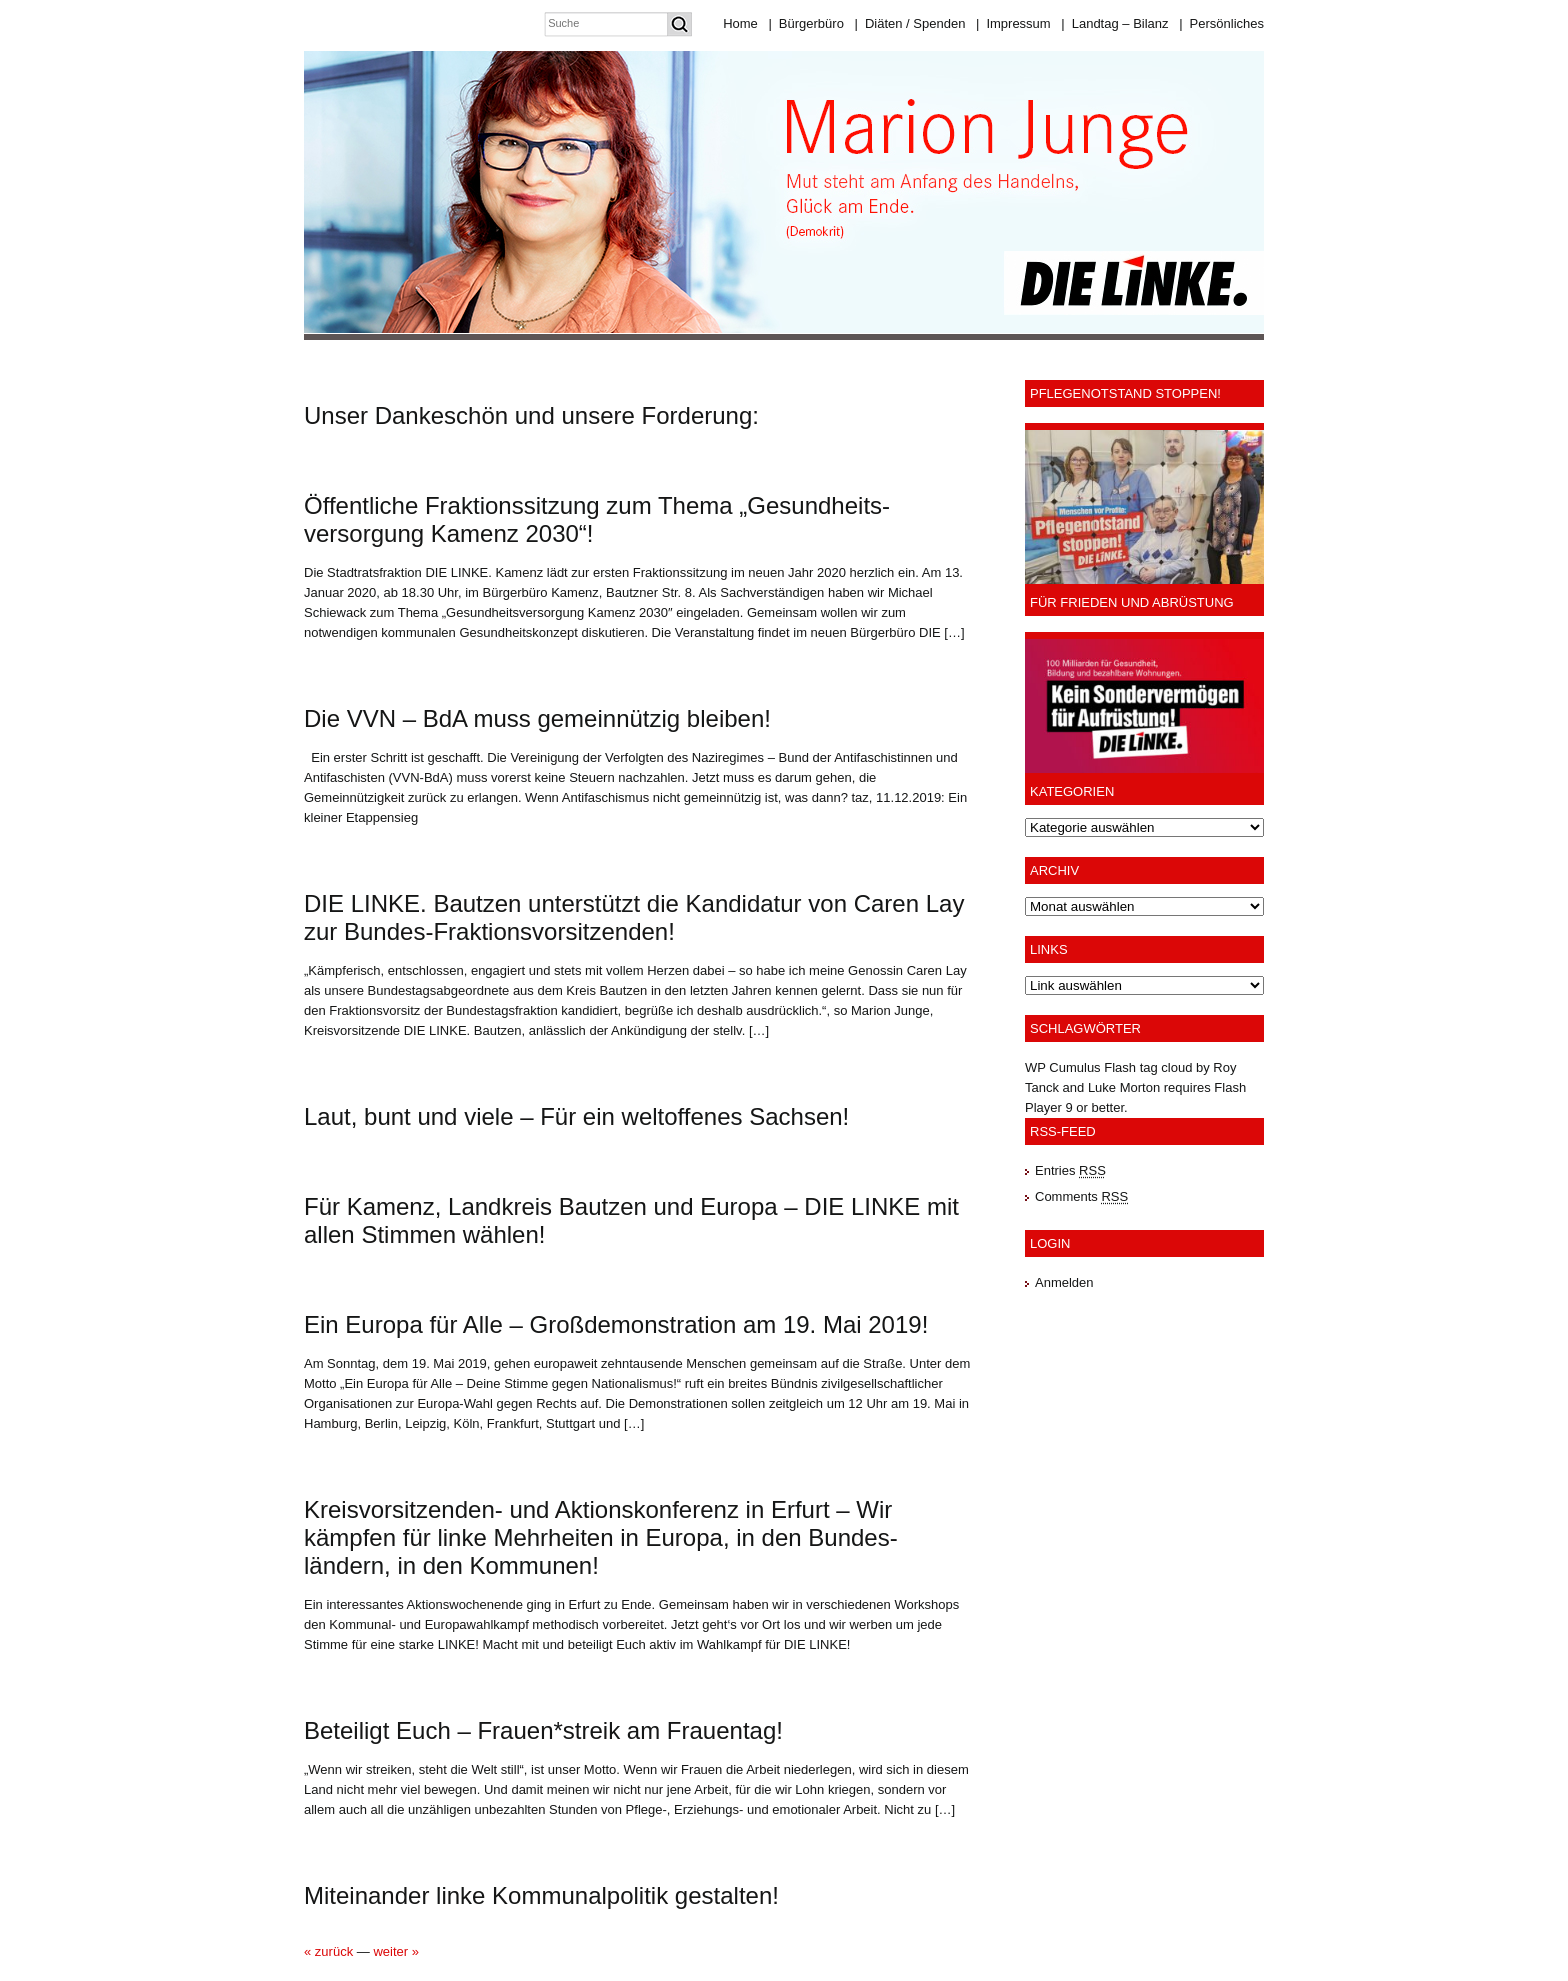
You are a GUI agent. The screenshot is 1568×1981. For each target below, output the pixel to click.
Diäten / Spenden (910, 23)
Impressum (1013, 23)
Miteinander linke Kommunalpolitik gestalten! (541, 1895)
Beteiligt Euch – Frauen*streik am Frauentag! (543, 1730)
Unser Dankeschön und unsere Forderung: (531, 415)
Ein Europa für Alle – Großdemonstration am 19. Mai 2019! (616, 1324)
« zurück (328, 1951)
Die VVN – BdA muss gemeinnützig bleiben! (537, 718)
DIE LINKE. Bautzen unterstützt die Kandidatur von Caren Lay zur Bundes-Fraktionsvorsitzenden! (634, 917)
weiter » (396, 1951)
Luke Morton (1124, 1087)
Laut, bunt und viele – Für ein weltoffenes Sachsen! (576, 1116)
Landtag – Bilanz (1114, 23)
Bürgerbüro (805, 23)
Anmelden (1064, 1282)
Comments (1081, 1196)
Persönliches (1221, 23)
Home (740, 23)
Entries (1070, 1170)
